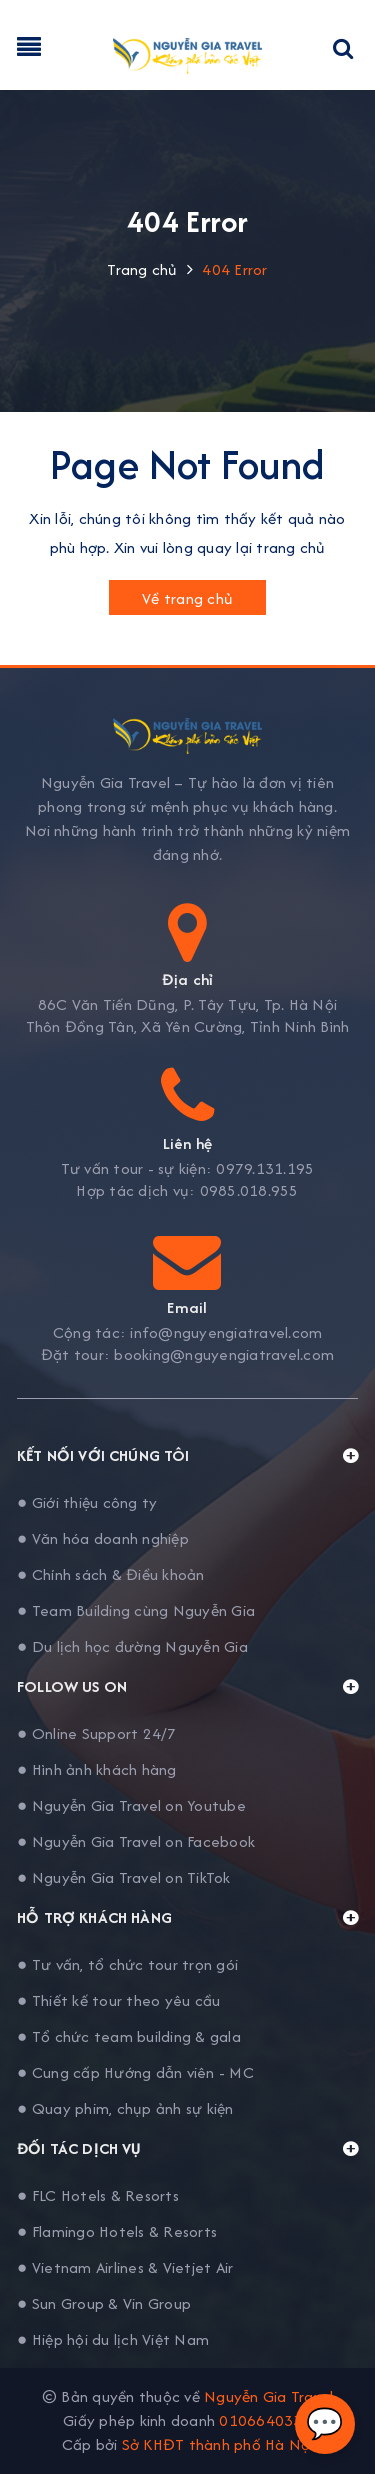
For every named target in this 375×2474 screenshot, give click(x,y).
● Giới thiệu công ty (87, 1502)
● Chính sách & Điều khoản (111, 1574)
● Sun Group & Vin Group (104, 2303)
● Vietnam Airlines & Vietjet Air (125, 2267)
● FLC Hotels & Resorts (98, 2195)
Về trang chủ (187, 598)
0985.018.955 (249, 1191)
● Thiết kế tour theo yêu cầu (118, 2000)
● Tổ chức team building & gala (129, 2036)
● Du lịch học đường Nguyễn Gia (132, 1646)
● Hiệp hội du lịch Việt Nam (113, 2339)
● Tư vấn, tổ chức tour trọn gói (127, 1964)
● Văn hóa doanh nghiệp (103, 1538)
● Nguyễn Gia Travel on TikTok (124, 1877)
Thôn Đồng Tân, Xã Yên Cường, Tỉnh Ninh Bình (188, 1027)
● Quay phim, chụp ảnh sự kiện (125, 2108)
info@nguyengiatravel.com (226, 1333)
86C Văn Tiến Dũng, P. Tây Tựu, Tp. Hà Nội (187, 1005)
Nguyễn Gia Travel (268, 2396)
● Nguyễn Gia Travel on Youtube (131, 1805)
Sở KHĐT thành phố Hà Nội (218, 2444)
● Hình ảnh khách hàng (97, 1769)
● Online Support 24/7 (97, 1733)
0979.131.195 (265, 1169)
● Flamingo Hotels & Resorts (117, 2231)
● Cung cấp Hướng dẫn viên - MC (135, 2072)
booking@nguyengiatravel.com (224, 1355)
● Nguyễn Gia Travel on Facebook (136, 1841)
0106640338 (265, 2420)
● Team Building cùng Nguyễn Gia (136, 1610)
